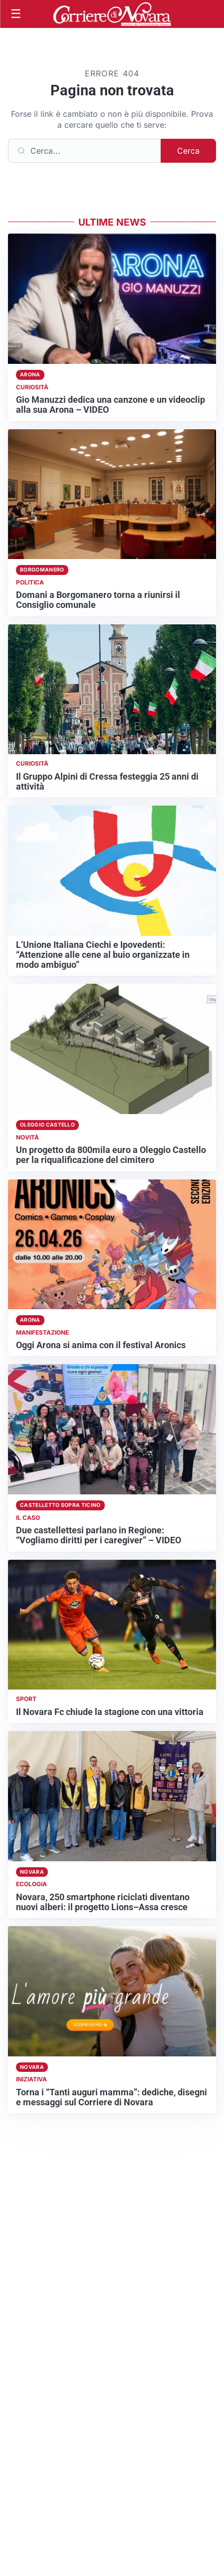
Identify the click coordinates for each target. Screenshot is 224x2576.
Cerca (188, 151)
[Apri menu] (15, 13)
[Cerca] (84, 151)
